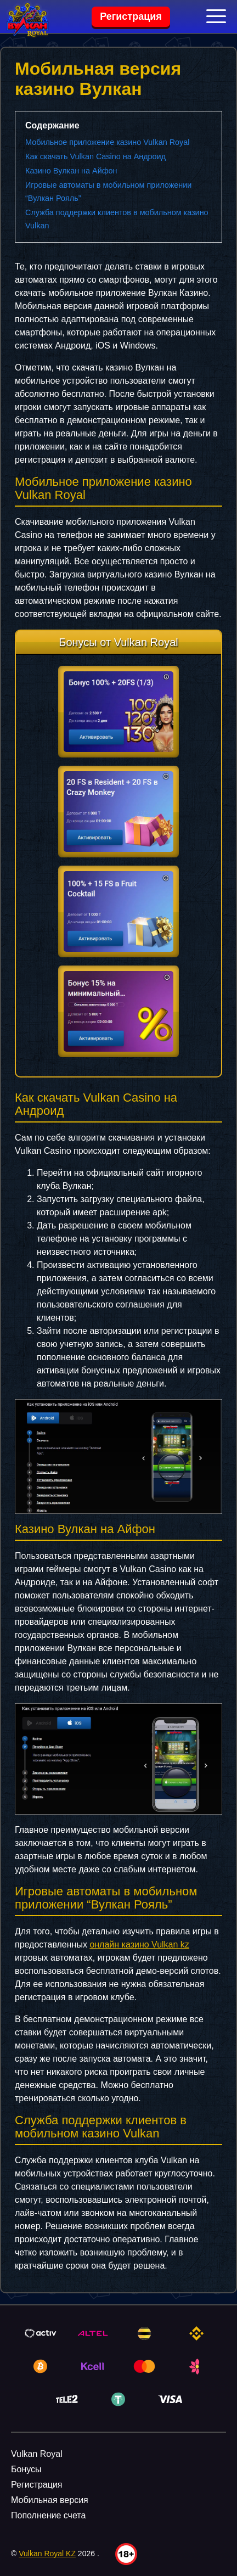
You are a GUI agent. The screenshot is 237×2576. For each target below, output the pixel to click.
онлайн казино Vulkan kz (139, 1944)
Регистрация (131, 16)
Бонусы (26, 2469)
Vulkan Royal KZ (47, 2553)
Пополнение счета (48, 2515)
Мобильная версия (49, 2500)
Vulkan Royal (37, 2454)
